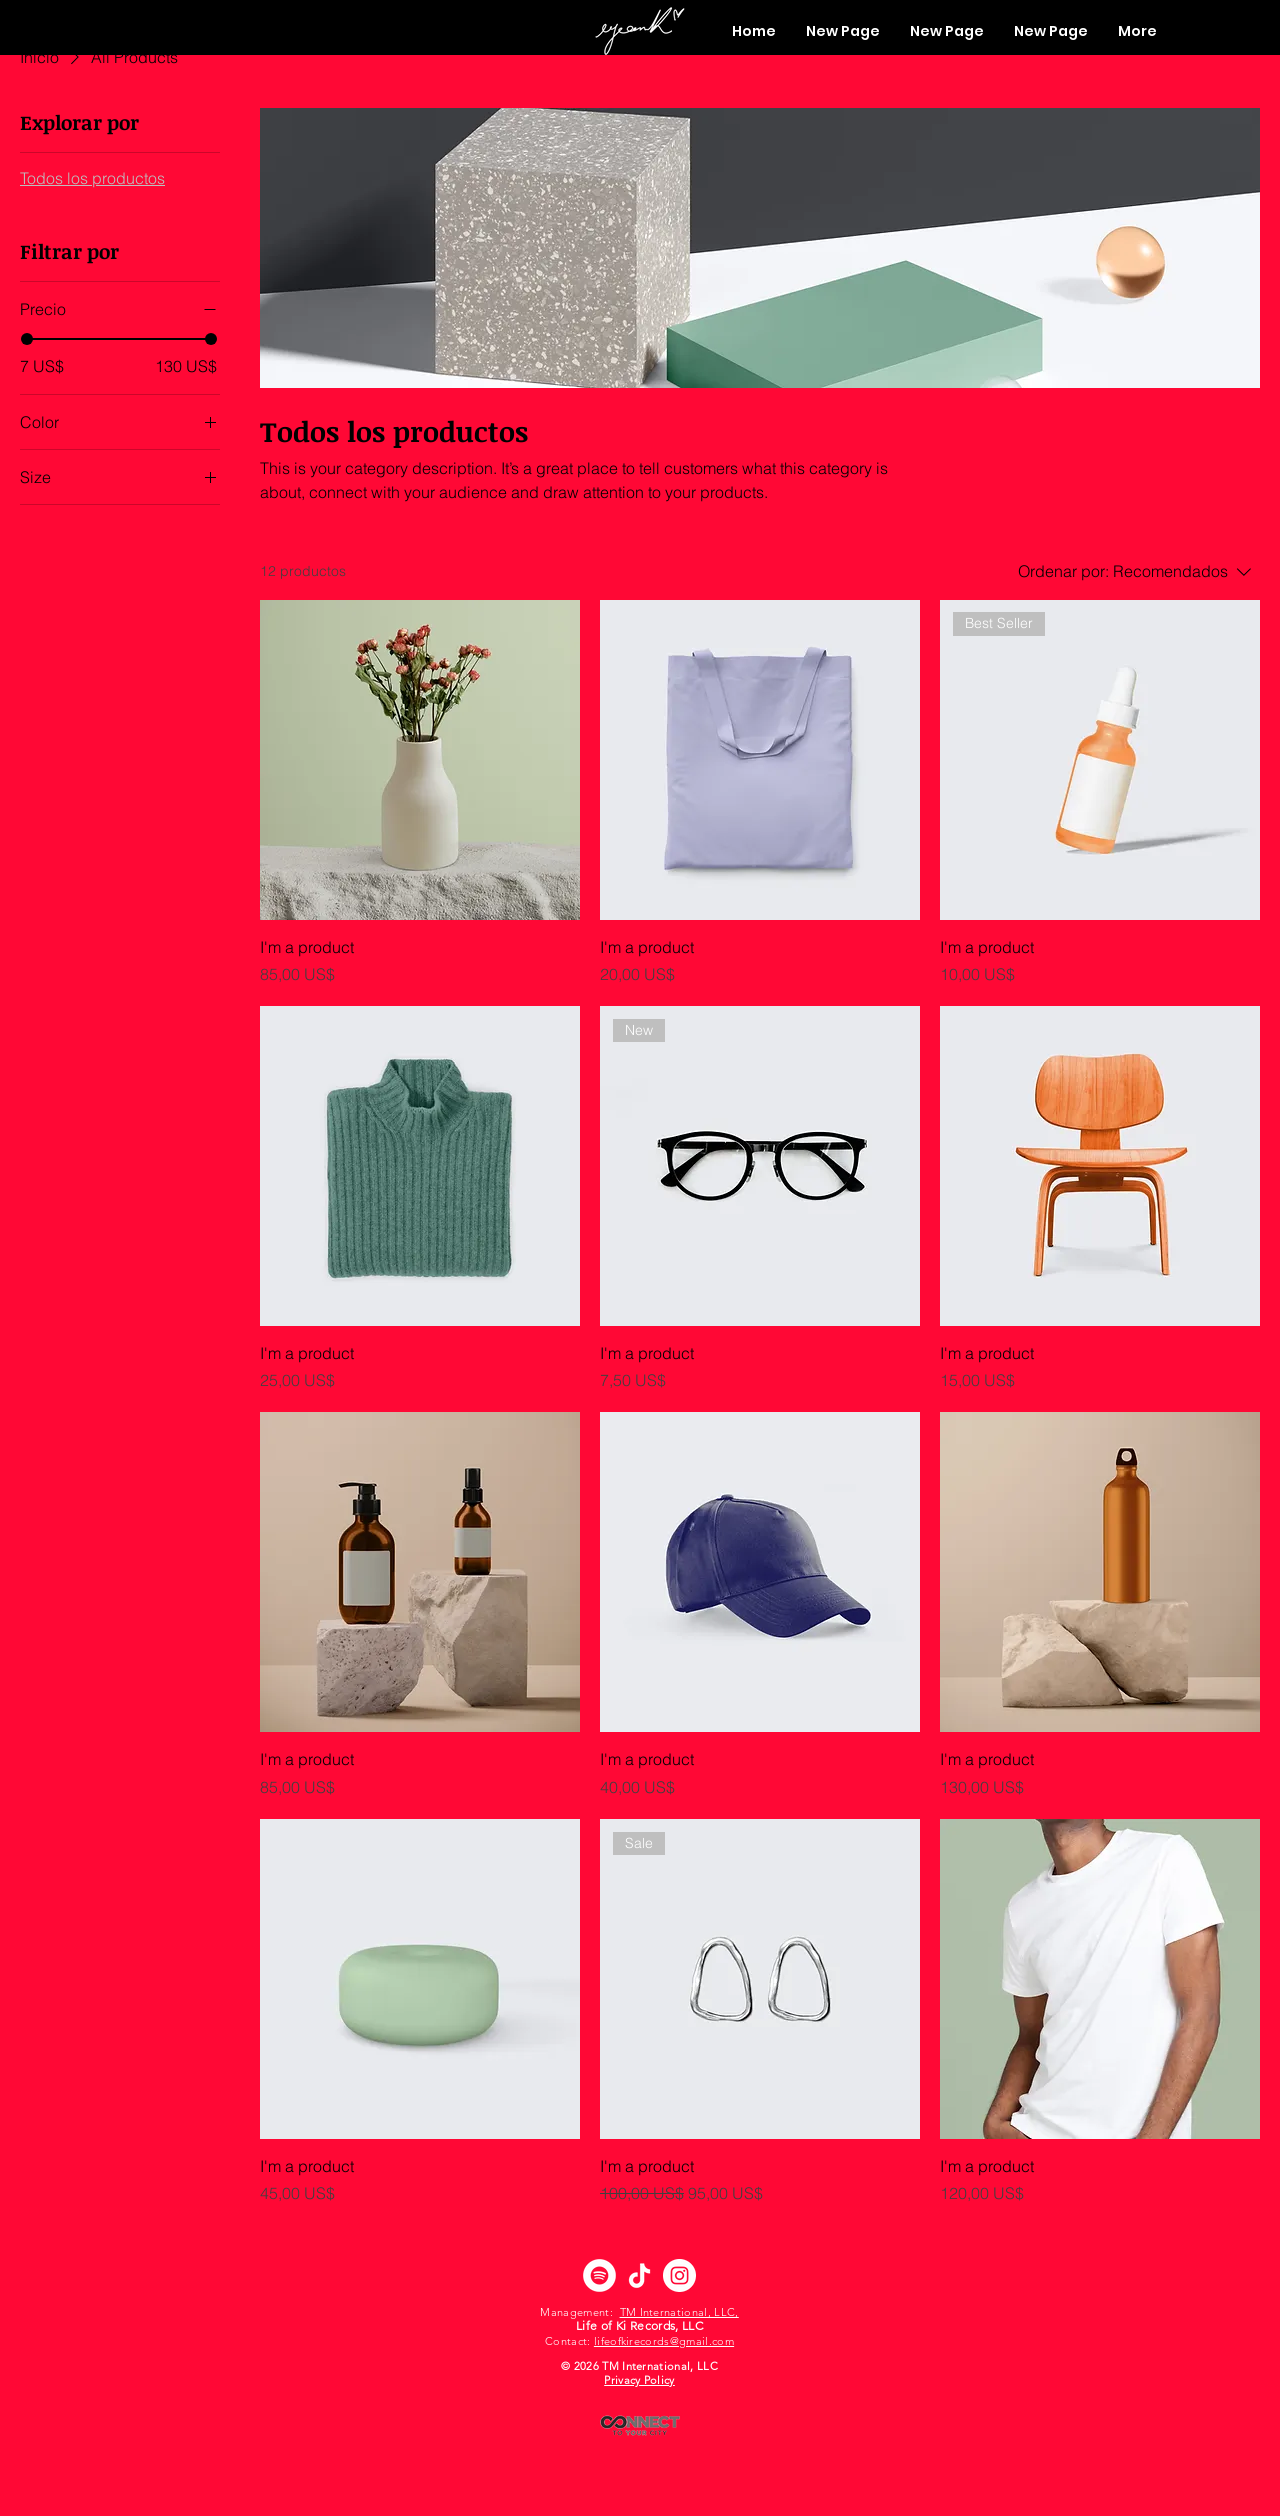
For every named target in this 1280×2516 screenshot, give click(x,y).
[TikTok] (639, 2275)
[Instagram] (679, 2275)
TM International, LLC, (679, 2312)
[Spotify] (599, 2275)
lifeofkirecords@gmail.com (664, 2341)
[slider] (27, 339)
